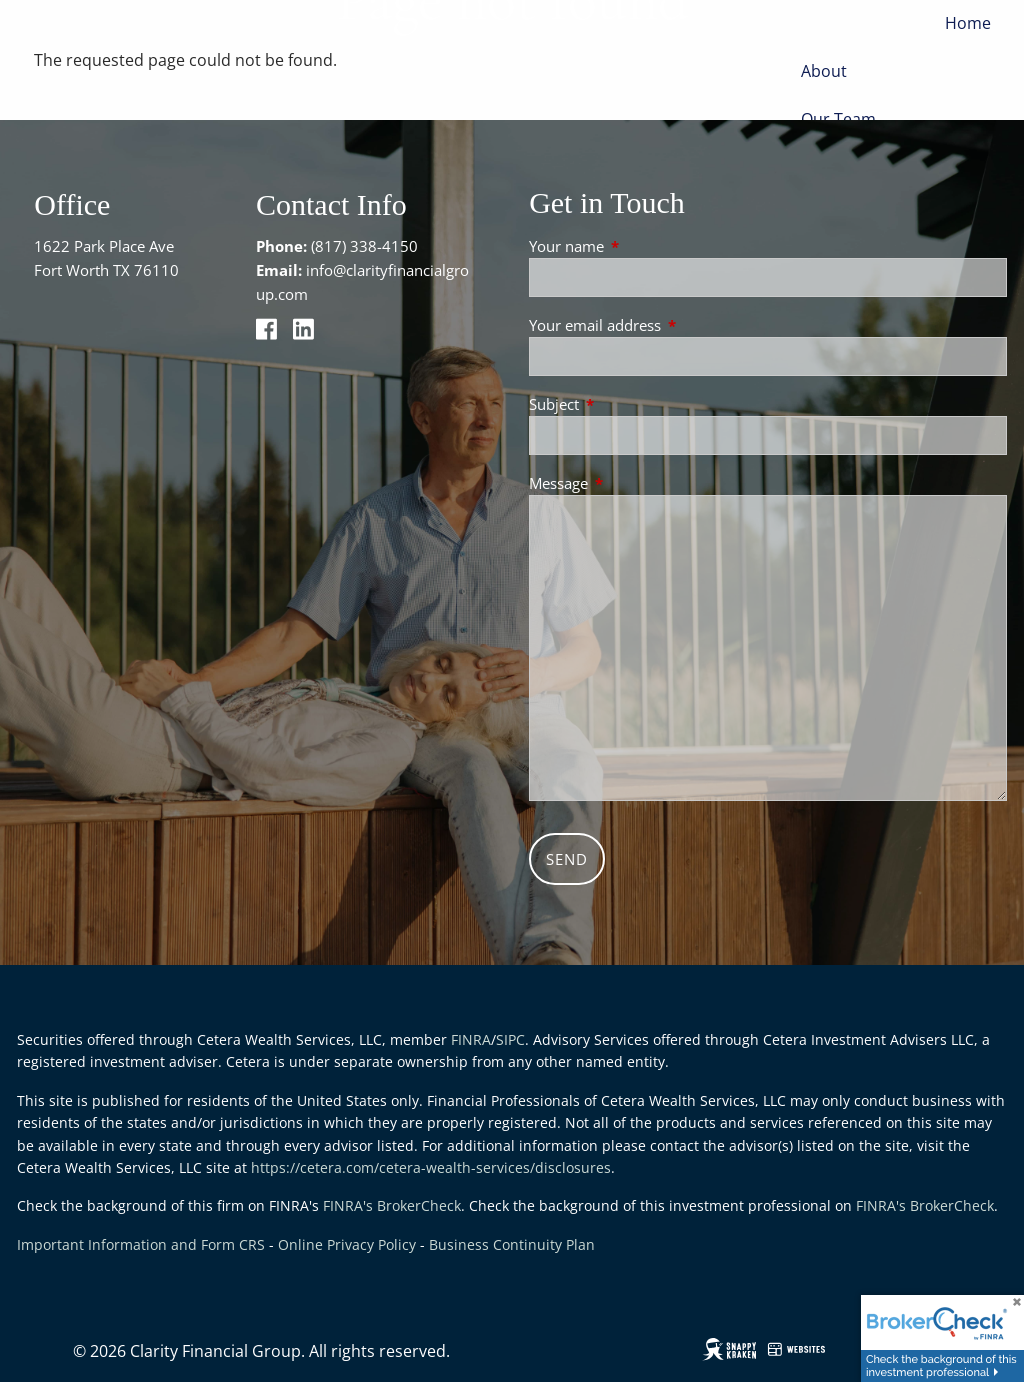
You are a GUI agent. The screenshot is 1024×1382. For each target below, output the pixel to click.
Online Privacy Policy (347, 1244)
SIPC (510, 1039)
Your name (640, 246)
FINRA (471, 1039)
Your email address (669, 325)
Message (632, 483)
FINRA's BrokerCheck (392, 1205)
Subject (628, 404)
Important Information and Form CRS (141, 1244)
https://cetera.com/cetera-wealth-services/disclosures (431, 1167)
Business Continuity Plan (512, 1244)
